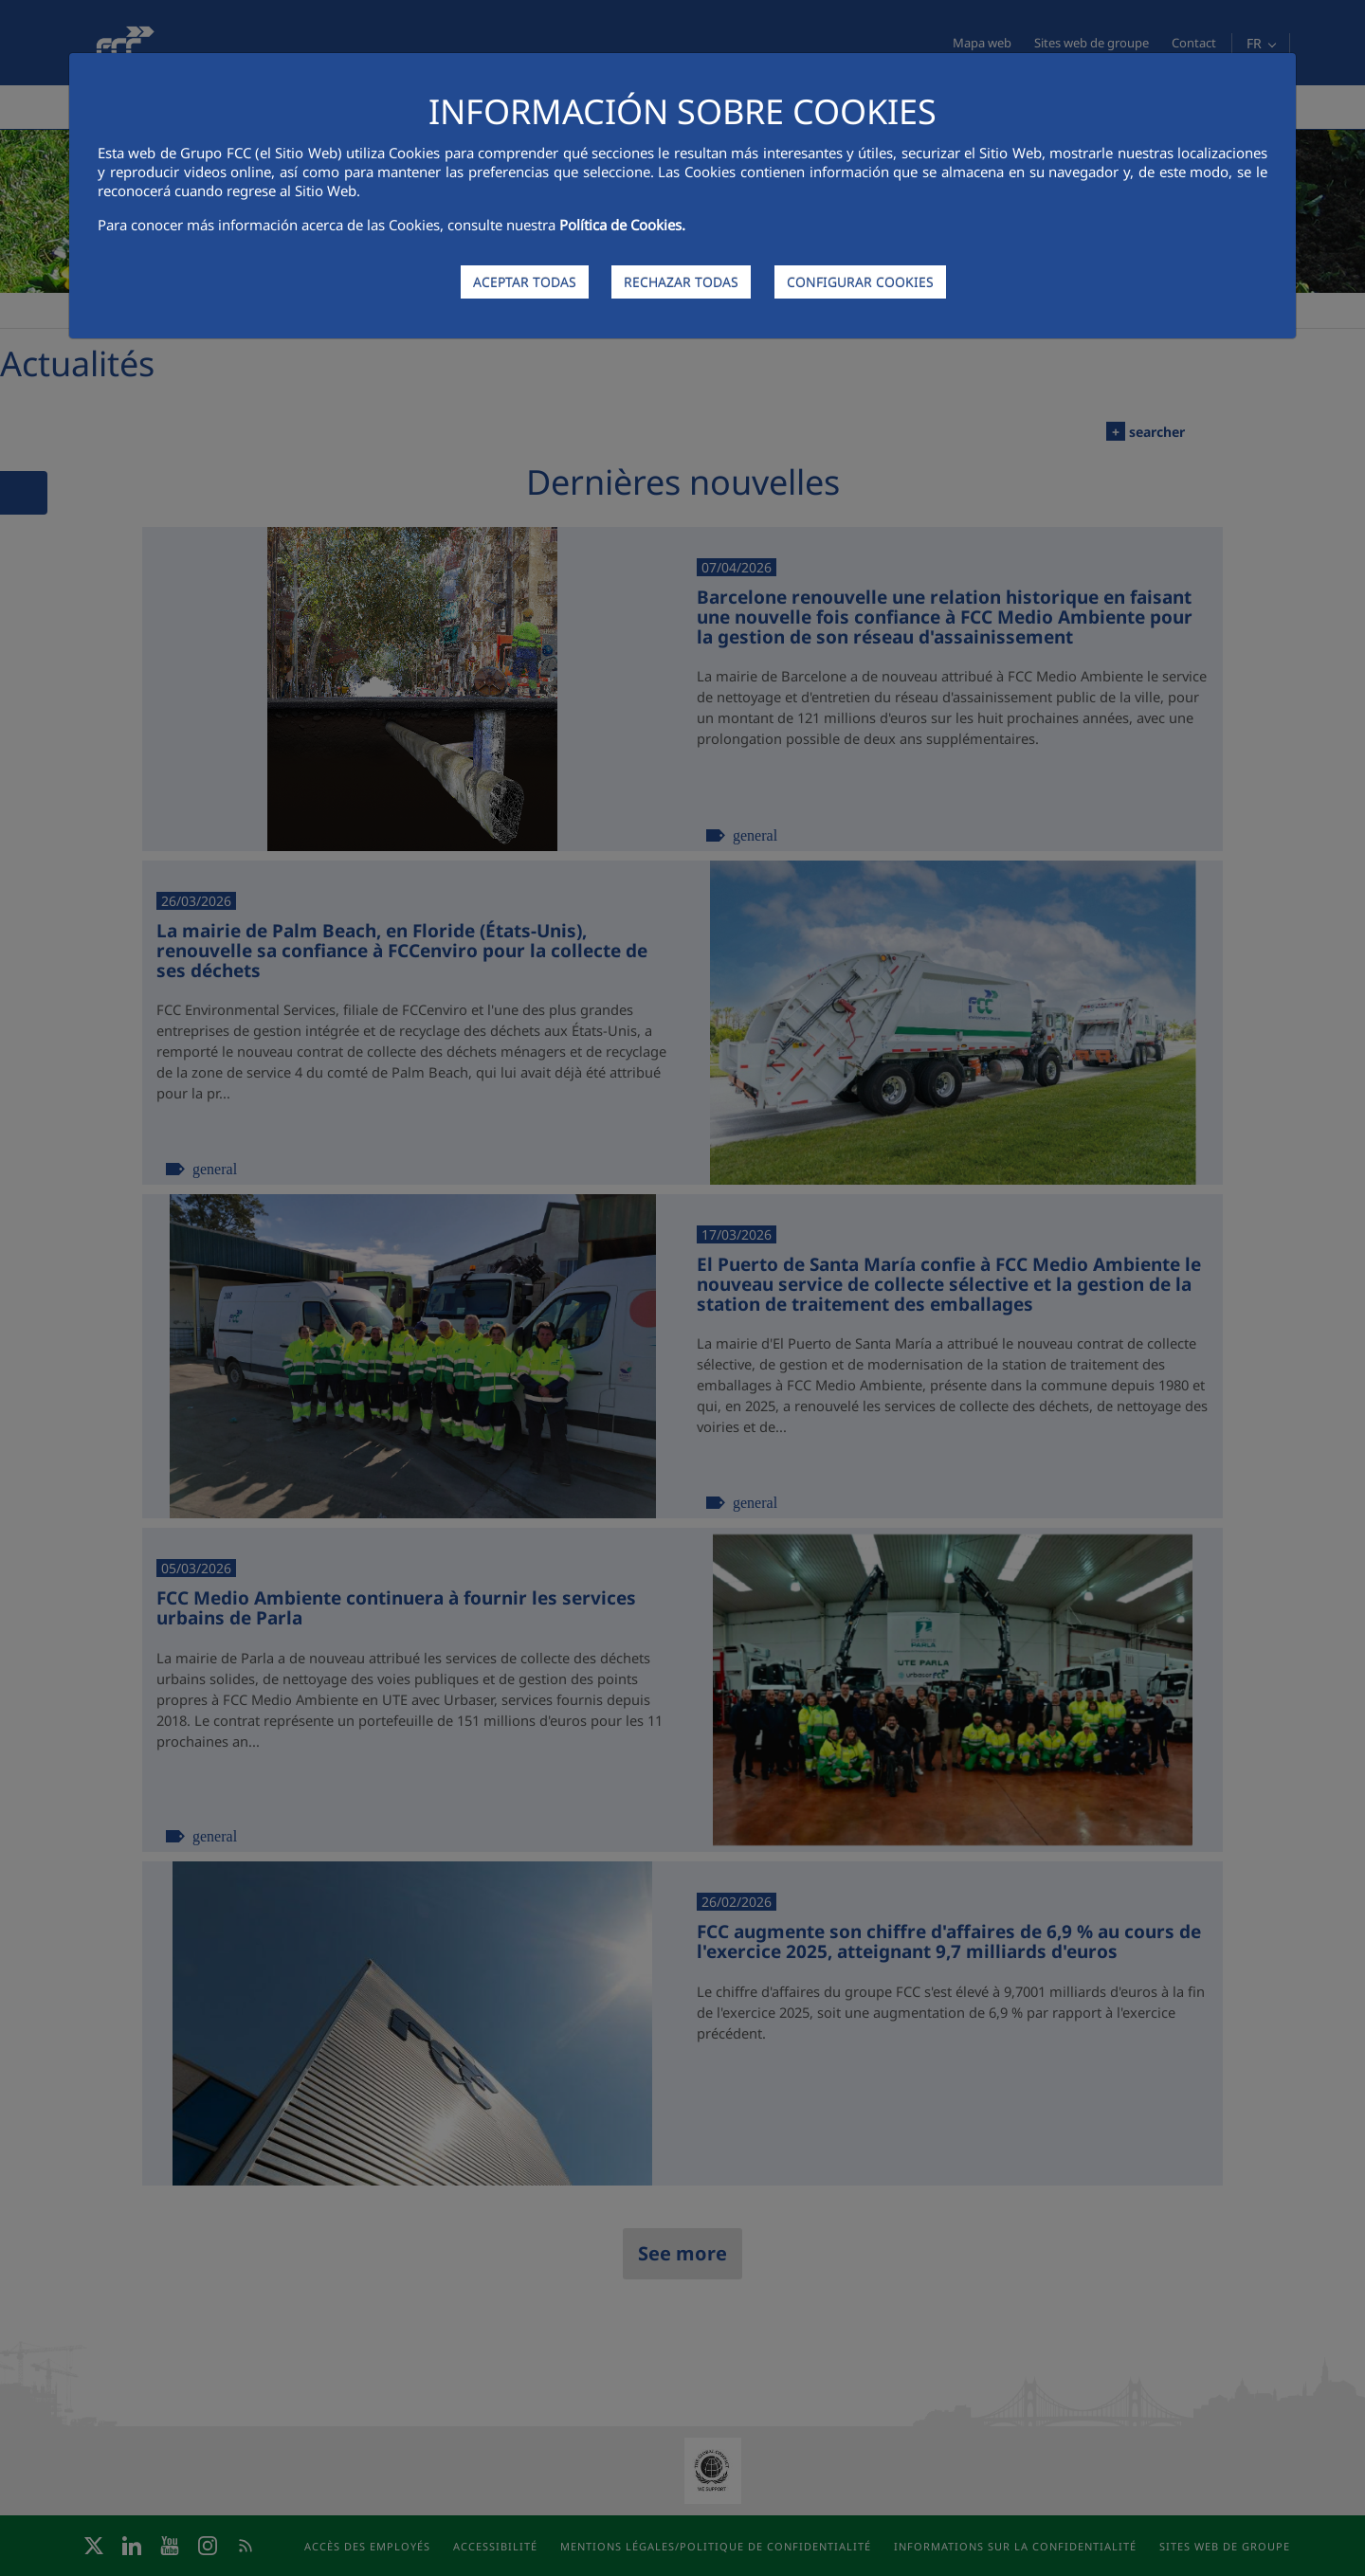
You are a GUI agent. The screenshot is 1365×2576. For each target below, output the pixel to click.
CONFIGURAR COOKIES (860, 282)
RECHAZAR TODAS (681, 282)
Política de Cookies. (622, 224)
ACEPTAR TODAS (524, 282)
